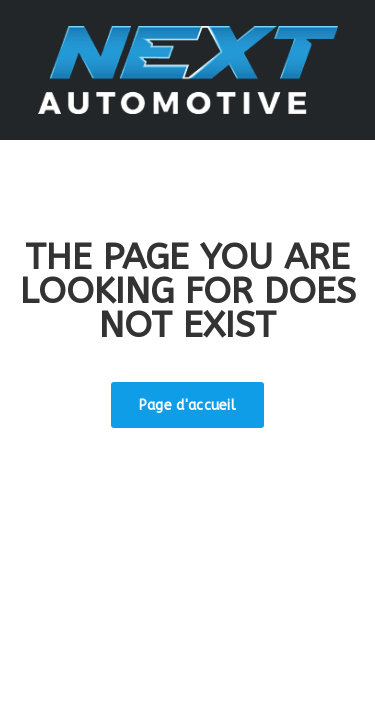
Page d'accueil (187, 405)
